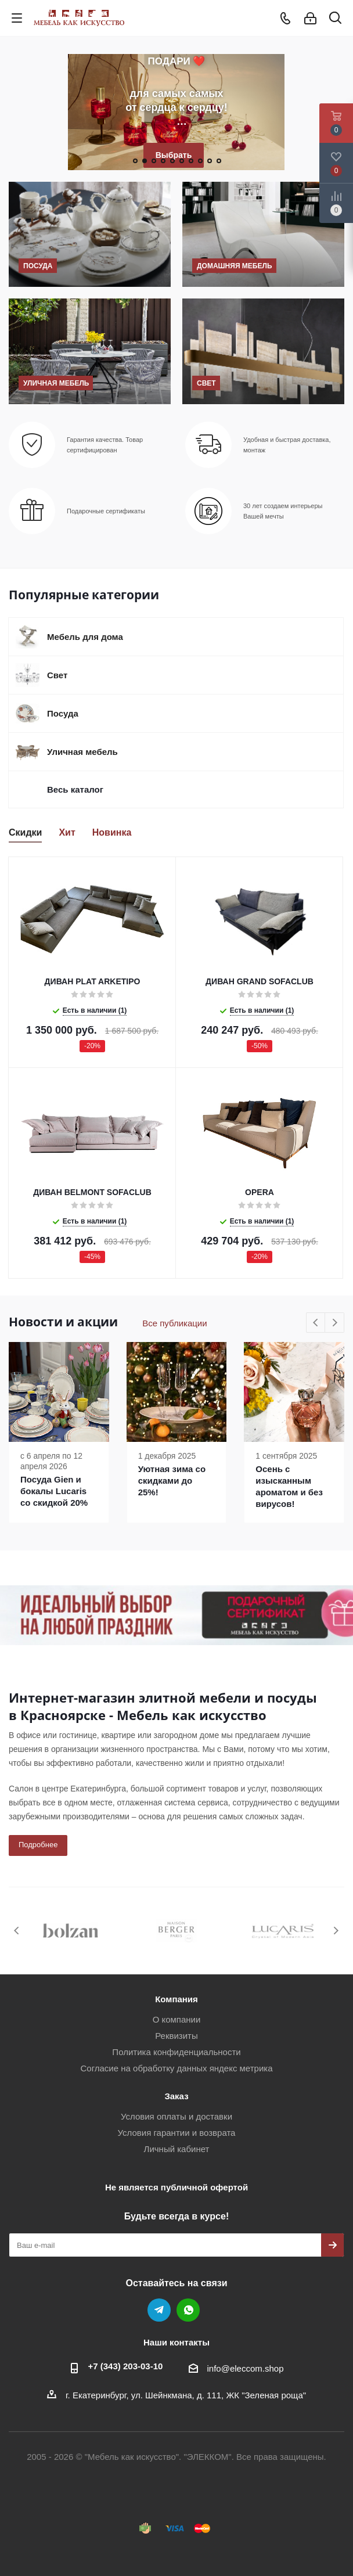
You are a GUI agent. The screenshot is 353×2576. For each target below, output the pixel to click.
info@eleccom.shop (245, 2368)
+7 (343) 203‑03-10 (125, 2366)
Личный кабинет (177, 2149)
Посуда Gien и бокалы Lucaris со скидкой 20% (54, 1491)
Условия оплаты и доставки (176, 2116)
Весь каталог (75, 789)
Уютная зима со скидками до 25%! (172, 1480)
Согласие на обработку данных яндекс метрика (176, 2068)
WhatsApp (188, 2310)
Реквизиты (176, 2036)
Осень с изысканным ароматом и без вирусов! (289, 1486)
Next (334, 1323)
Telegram (159, 2310)
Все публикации (174, 1323)
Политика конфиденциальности (176, 2052)
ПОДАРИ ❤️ (177, 61)
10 (219, 161)
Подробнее (38, 1844)
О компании (177, 2019)
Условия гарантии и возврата (177, 2133)
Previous (316, 1323)
